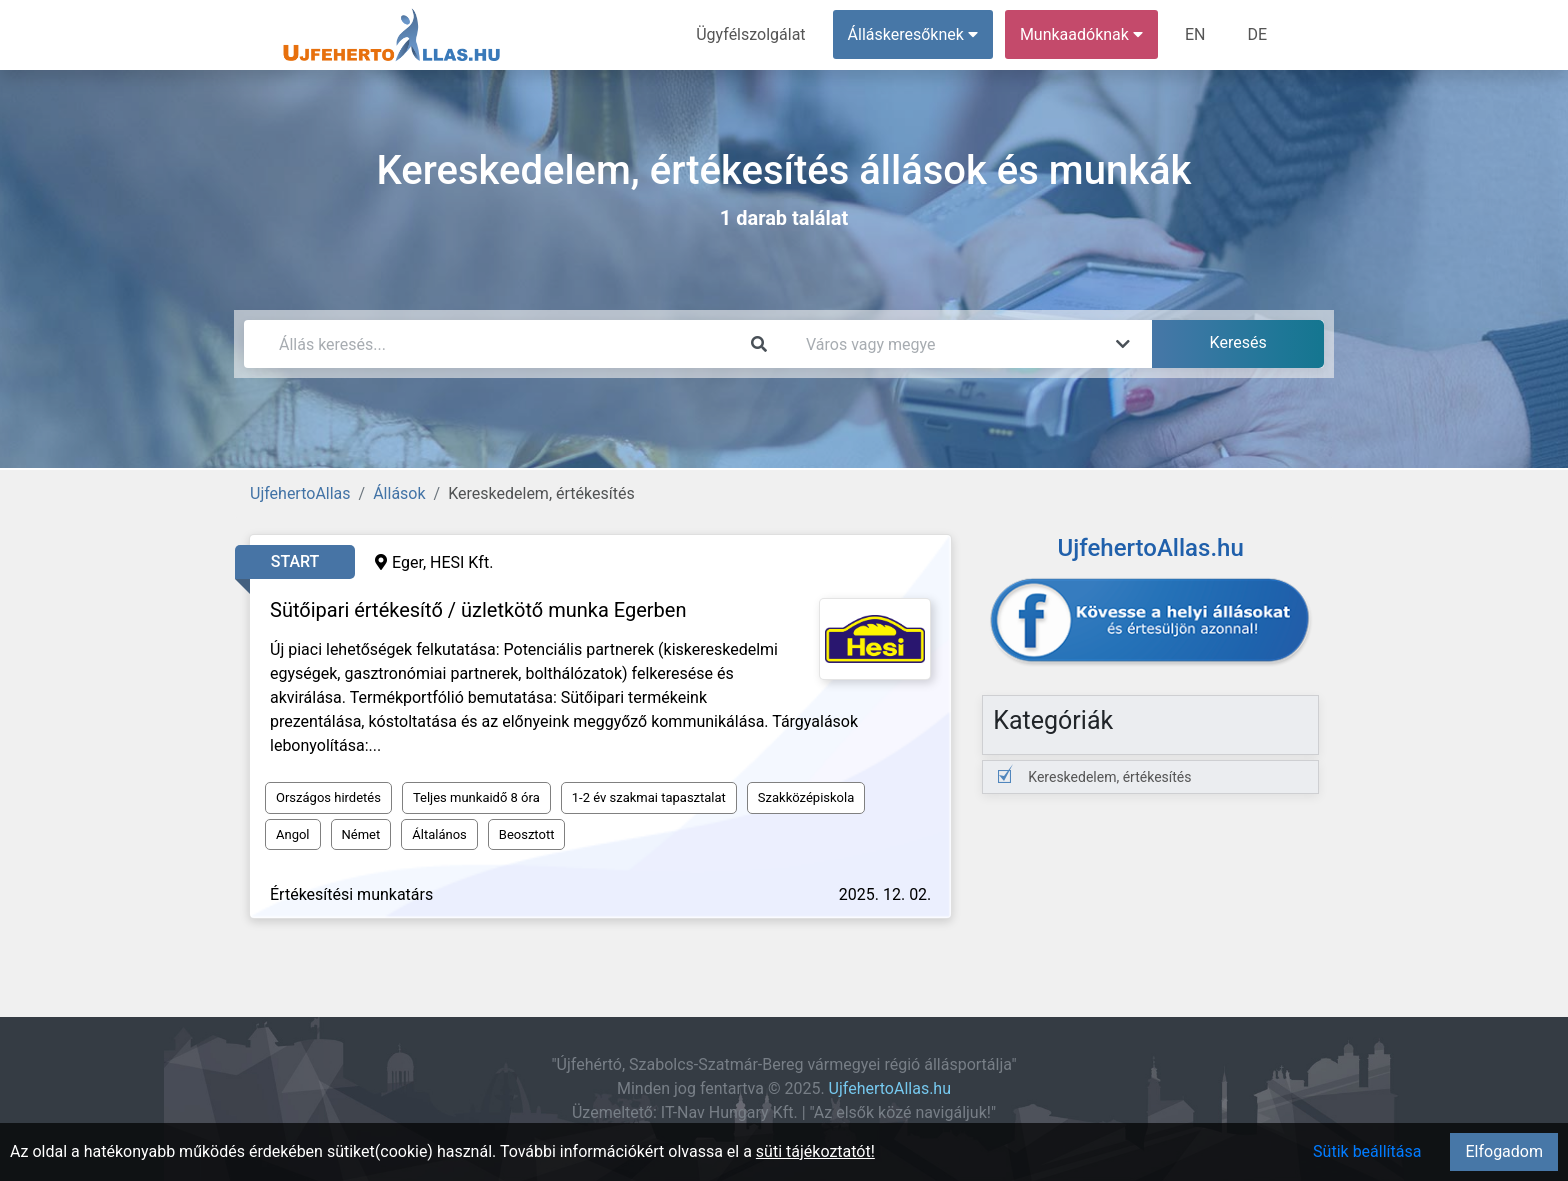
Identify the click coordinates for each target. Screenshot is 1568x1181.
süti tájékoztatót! (815, 1151)
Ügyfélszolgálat (750, 34)
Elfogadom (1504, 1151)
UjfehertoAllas (300, 493)
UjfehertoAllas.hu (890, 1088)
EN (1195, 34)
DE (1257, 34)
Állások (399, 493)
